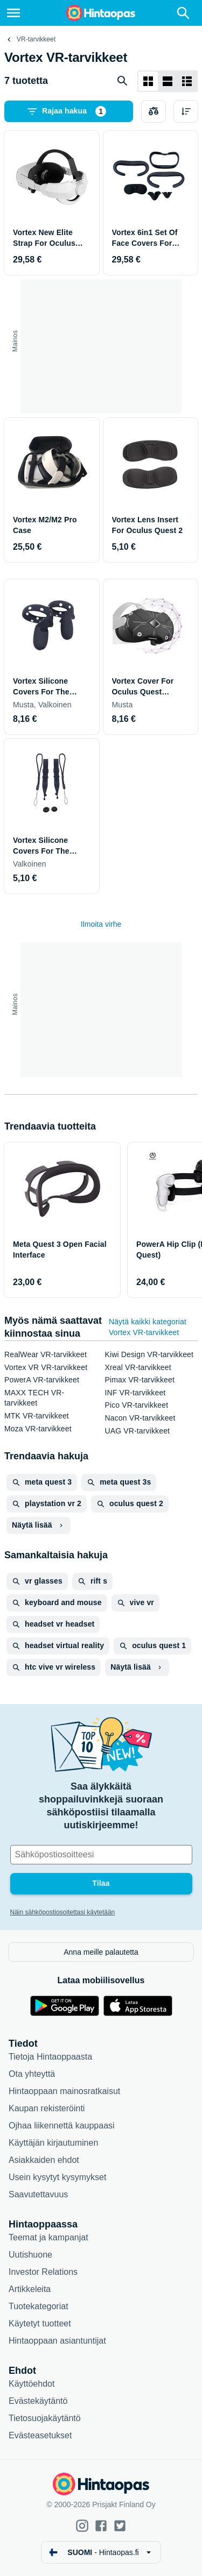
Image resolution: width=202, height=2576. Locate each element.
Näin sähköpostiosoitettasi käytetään (62, 1912)
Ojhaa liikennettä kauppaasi (62, 2125)
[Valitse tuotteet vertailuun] (153, 111)
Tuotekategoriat (38, 2306)
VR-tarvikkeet (36, 39)
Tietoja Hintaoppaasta (50, 2056)
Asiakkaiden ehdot (44, 2160)
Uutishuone (30, 2254)
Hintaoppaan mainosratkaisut (64, 2091)
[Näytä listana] (167, 81)
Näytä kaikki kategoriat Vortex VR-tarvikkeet (147, 1327)
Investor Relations (43, 2271)
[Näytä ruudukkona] (148, 81)
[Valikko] (13, 13)
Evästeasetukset (40, 2435)
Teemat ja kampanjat (48, 2237)
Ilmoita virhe (101, 924)
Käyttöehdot (31, 2383)
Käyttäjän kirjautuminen (53, 2142)
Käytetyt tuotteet (40, 2323)
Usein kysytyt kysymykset (57, 2177)
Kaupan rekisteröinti (47, 2108)
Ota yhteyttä (32, 2073)
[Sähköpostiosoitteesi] (101, 1854)
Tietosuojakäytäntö (45, 2418)
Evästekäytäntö (38, 2400)
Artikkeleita (30, 2289)
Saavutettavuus (38, 2194)
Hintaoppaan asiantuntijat (57, 2340)
